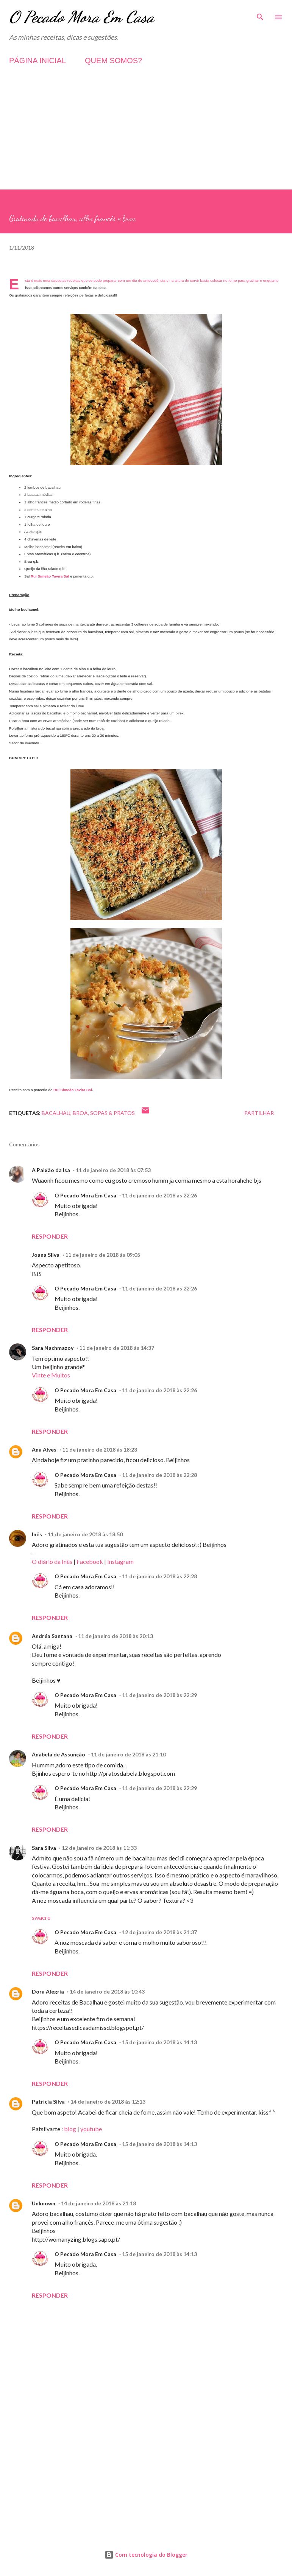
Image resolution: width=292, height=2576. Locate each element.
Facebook (90, 1561)
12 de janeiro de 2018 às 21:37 (159, 1932)
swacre (41, 1917)
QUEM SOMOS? (113, 60)
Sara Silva (44, 1848)
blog (70, 2128)
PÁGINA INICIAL (37, 60)
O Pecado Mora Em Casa (81, 16)
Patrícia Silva (48, 2101)
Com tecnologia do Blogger (146, 2554)
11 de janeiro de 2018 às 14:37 (116, 1348)
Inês (37, 1534)
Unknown (43, 2203)
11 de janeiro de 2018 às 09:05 (102, 1255)
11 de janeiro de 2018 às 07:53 (113, 1170)
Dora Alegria (48, 1991)
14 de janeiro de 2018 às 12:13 (107, 2101)
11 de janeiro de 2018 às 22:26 (159, 1195)
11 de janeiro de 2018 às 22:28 (159, 1475)
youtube (91, 2128)
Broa (80, 1113)
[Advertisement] (146, 136)
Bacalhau (56, 1113)
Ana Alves (44, 1449)
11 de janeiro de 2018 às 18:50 (85, 1534)
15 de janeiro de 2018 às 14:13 (159, 2042)
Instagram (120, 1561)
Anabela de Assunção (58, 1754)
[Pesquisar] (260, 13)
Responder (50, 1236)
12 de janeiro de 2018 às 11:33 (99, 1848)
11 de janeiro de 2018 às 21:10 (128, 1754)
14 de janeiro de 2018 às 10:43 (107, 1991)
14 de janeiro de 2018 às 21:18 (98, 2203)
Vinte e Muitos (51, 1375)
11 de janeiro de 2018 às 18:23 (99, 1449)
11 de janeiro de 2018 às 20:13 (115, 1636)
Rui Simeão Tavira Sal (50, 576)
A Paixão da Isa (51, 1170)
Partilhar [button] (259, 1113)
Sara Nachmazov (52, 1348)
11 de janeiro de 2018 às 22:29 (159, 1695)
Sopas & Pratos (112, 1113)
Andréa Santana (52, 1636)
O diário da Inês (52, 1561)
